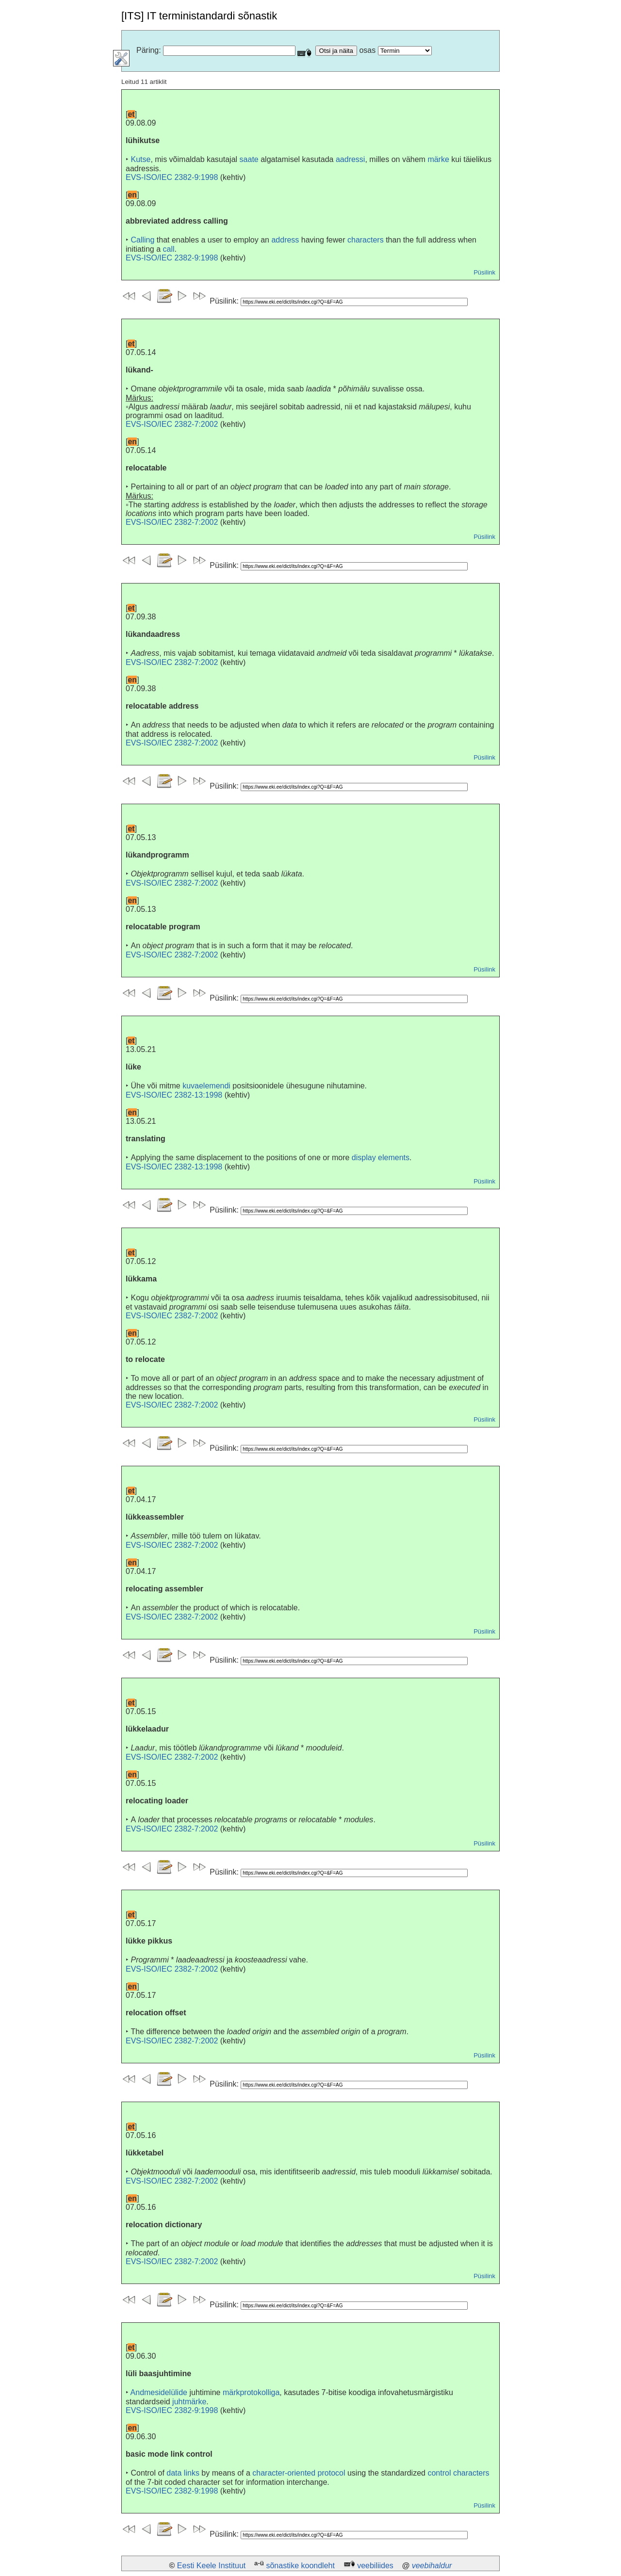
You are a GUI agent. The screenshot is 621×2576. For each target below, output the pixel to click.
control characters (458, 2473)
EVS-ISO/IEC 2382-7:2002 (172, 424)
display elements (380, 1157)
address (285, 240)
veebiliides (375, 2565)
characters (365, 240)
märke (438, 159)
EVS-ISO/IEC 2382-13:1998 (174, 1095)
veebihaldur (432, 2565)
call (169, 249)
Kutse (140, 159)
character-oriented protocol (298, 2473)
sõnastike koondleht (300, 2565)
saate (249, 159)
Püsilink (484, 272)
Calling (142, 240)
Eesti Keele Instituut (211, 2565)
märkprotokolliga (251, 2392)
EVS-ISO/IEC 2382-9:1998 (172, 177)
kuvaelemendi (206, 1086)
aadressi (350, 159)
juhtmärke (189, 2402)
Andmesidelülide (159, 2392)
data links (182, 2473)
